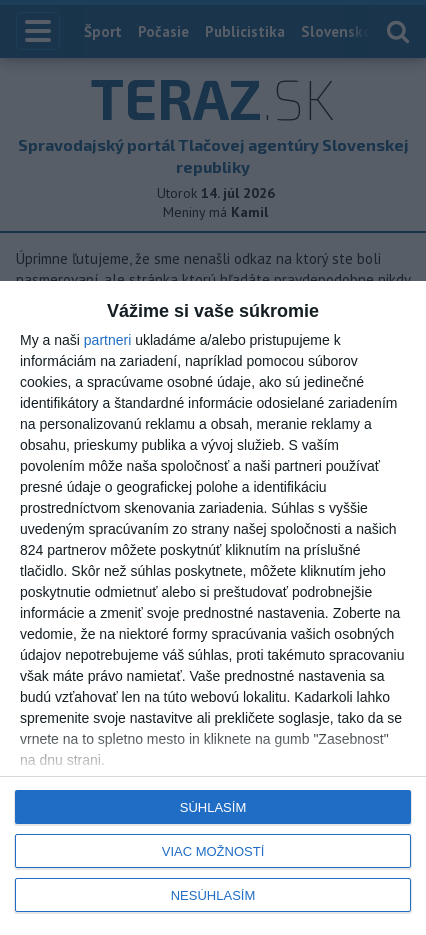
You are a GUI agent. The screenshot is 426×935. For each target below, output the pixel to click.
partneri (107, 340)
